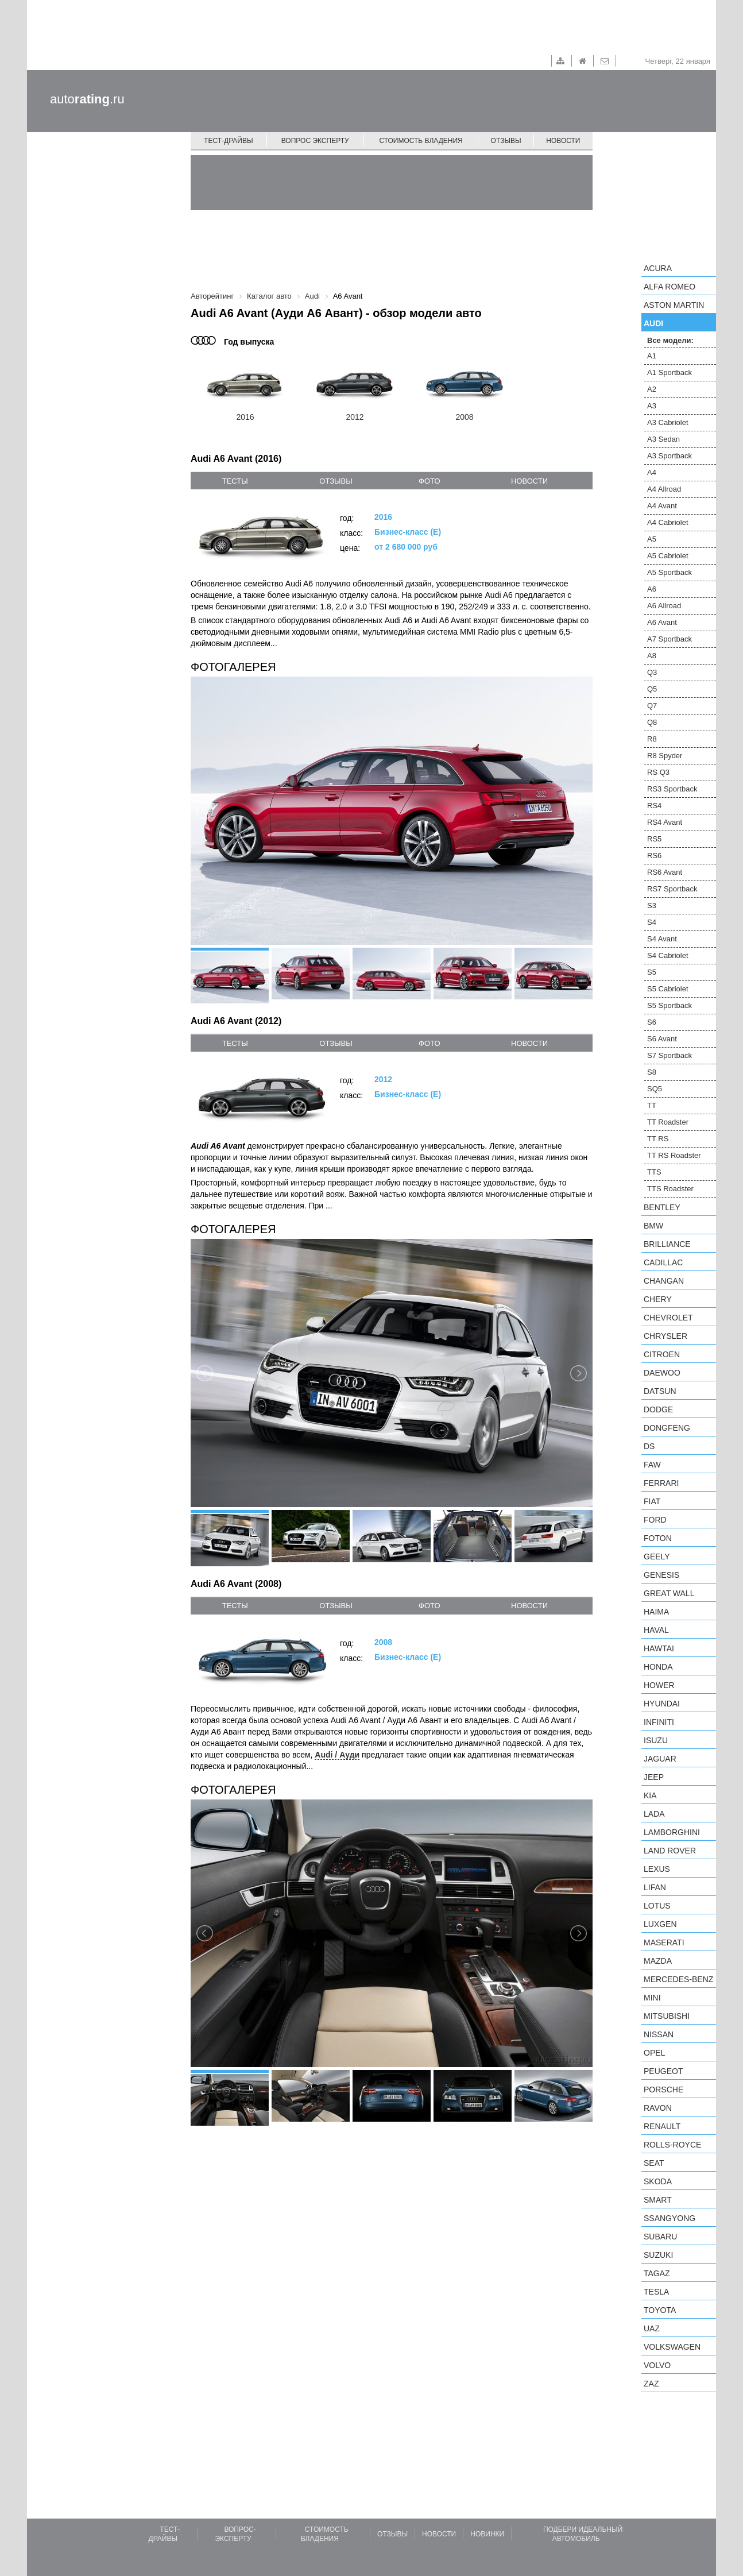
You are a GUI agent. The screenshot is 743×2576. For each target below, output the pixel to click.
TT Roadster (667, 1122)
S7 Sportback (669, 1055)
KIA (650, 1795)
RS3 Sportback (672, 789)
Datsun (660, 1391)
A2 (651, 389)
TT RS (657, 1138)
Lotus (657, 1905)
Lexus (657, 1869)
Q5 (652, 689)
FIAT (652, 1501)
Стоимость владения (420, 141)
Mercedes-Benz (678, 1979)
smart (658, 2199)
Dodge (658, 1409)
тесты (235, 481)
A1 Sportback (669, 372)
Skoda (658, 2181)
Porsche (663, 2089)
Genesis (661, 1574)
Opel (654, 2052)
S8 (651, 1072)
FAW (652, 1464)
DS (649, 1446)
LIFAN (655, 1887)
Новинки (487, 2534)
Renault (662, 2126)
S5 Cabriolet (667, 988)
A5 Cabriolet (667, 555)
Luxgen (660, 1924)
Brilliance (667, 1244)
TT (651, 1105)
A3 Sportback (669, 455)
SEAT (654, 2163)
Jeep (654, 1777)
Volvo (657, 2365)
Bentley (662, 1207)
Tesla (656, 2291)
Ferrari (661, 1483)
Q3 (652, 672)
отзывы (335, 481)
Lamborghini (672, 1832)
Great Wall (669, 1593)
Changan (664, 1280)
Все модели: (670, 340)
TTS (654, 1172)
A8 (651, 655)
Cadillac (663, 1262)
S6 (651, 1022)
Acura (658, 268)
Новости (563, 141)
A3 (651, 405)
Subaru (660, 2236)
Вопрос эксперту (315, 141)
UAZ (652, 2328)
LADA (654, 1813)
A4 (651, 472)
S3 (651, 905)
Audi (653, 323)
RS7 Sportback (672, 889)
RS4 (654, 805)
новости (529, 481)
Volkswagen (672, 2346)
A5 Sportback (669, 572)
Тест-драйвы (228, 141)
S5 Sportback (669, 1005)
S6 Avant (662, 1038)
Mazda (658, 1960)
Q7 (652, 705)
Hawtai (659, 1648)
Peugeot (663, 2071)
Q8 (652, 722)
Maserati (664, 1942)
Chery (658, 1299)
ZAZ (651, 2383)
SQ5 (654, 1088)
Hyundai (662, 1703)
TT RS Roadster (674, 1155)
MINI (652, 1997)
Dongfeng (667, 1427)
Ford (655, 1519)
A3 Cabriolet (667, 422)
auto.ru (87, 99)
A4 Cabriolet (667, 522)
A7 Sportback (669, 639)
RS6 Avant (664, 872)
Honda (658, 1666)
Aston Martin (674, 305)
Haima (656, 1611)
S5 (651, 972)
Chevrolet (668, 1317)
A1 (651, 356)
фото (429, 481)
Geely (657, 1556)
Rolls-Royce (672, 2144)
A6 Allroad (664, 605)
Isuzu (656, 1740)
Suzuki (658, 2255)
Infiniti (659, 1722)
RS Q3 (658, 772)
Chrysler (665, 1336)
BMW (653, 1225)
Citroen (662, 1354)
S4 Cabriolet (667, 955)
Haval (656, 1630)
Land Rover (670, 1850)
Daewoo (662, 1372)
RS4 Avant (664, 822)
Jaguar (660, 1758)
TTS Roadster (670, 1188)
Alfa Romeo (669, 286)
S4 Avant (662, 938)
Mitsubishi (667, 2016)
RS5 (654, 839)
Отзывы (506, 141)
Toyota (660, 2310)
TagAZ (657, 2273)
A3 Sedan (663, 439)
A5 (651, 539)
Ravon (658, 2107)
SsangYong (669, 2218)
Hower (659, 1685)
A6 (651, 589)
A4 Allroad (664, 489)
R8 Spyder (664, 755)
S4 (651, 922)
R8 (652, 739)
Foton (658, 1538)
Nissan (659, 2034)
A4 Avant (662, 505)
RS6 (654, 855)
